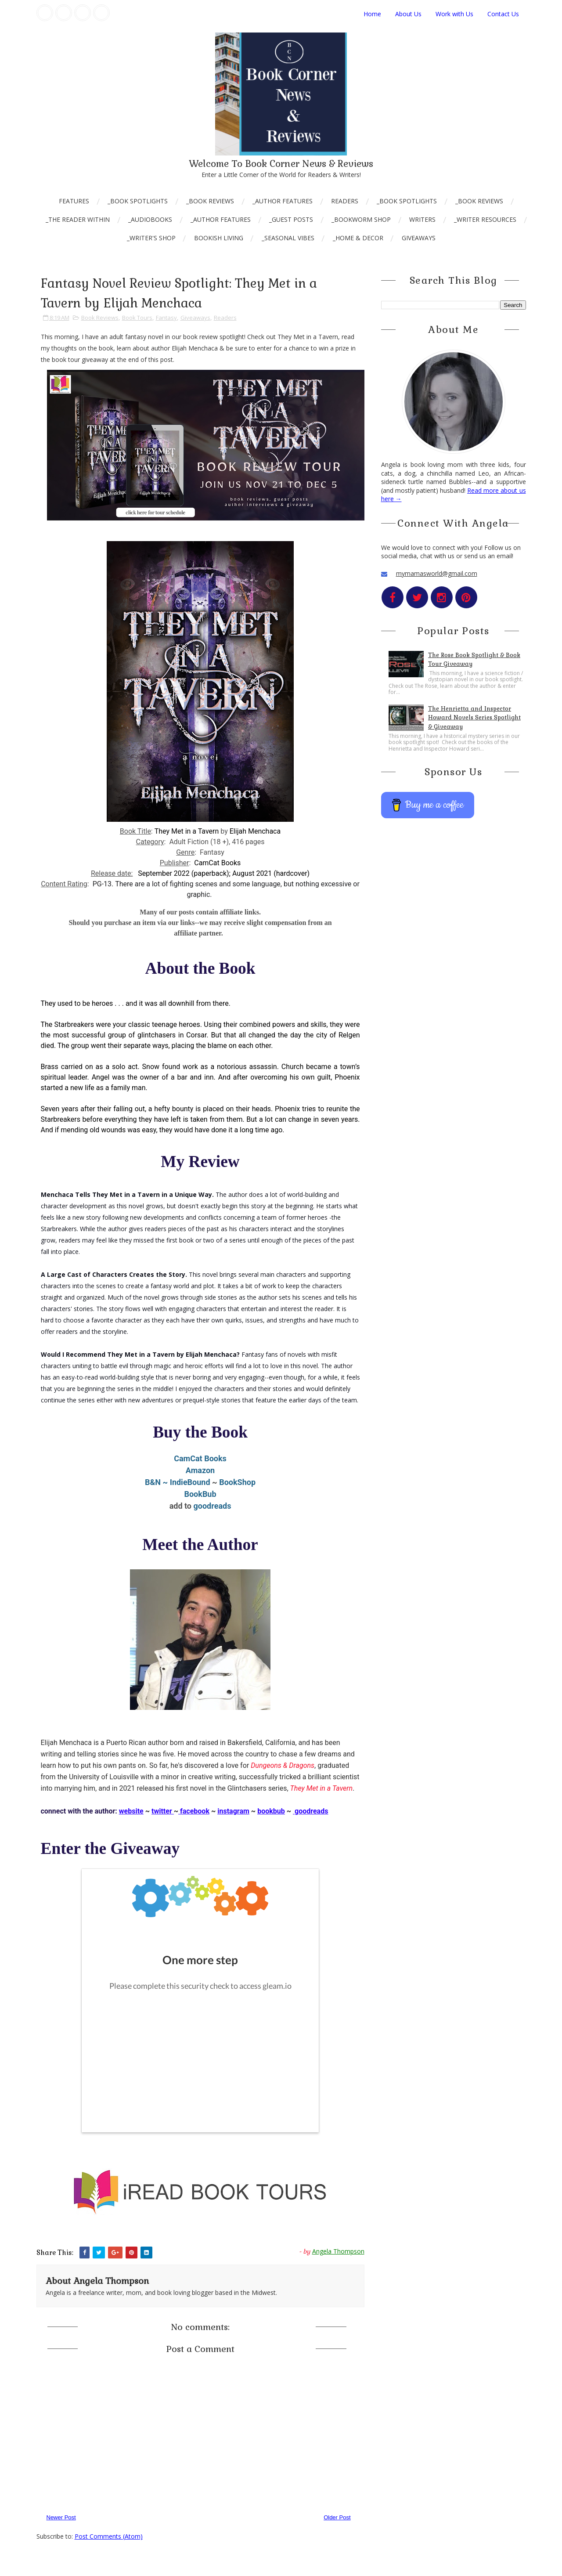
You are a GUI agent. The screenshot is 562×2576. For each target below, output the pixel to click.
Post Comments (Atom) (109, 2536)
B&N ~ (157, 1482)
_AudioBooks (150, 219)
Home (372, 14)
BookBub (200, 1494)
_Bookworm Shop (361, 219)
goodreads (212, 1505)
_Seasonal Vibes (288, 238)
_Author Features (282, 201)
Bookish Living (218, 238)
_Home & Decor (358, 238)
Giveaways (419, 238)
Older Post (337, 2517)
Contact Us (503, 14)
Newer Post (61, 2517)
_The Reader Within (78, 219)
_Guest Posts (291, 219)
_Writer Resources (485, 219)
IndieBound (190, 1482)
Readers (344, 201)
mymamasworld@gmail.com (436, 573)
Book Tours (137, 318)
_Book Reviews (210, 201)
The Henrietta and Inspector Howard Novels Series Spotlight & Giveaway (474, 718)
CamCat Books (200, 1458)
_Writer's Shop (151, 238)
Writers (422, 219)
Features (74, 201)
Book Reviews (100, 318)
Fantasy (166, 318)
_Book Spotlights (138, 201)
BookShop (237, 1482)
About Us (408, 14)
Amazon (200, 1470)
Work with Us (454, 14)
